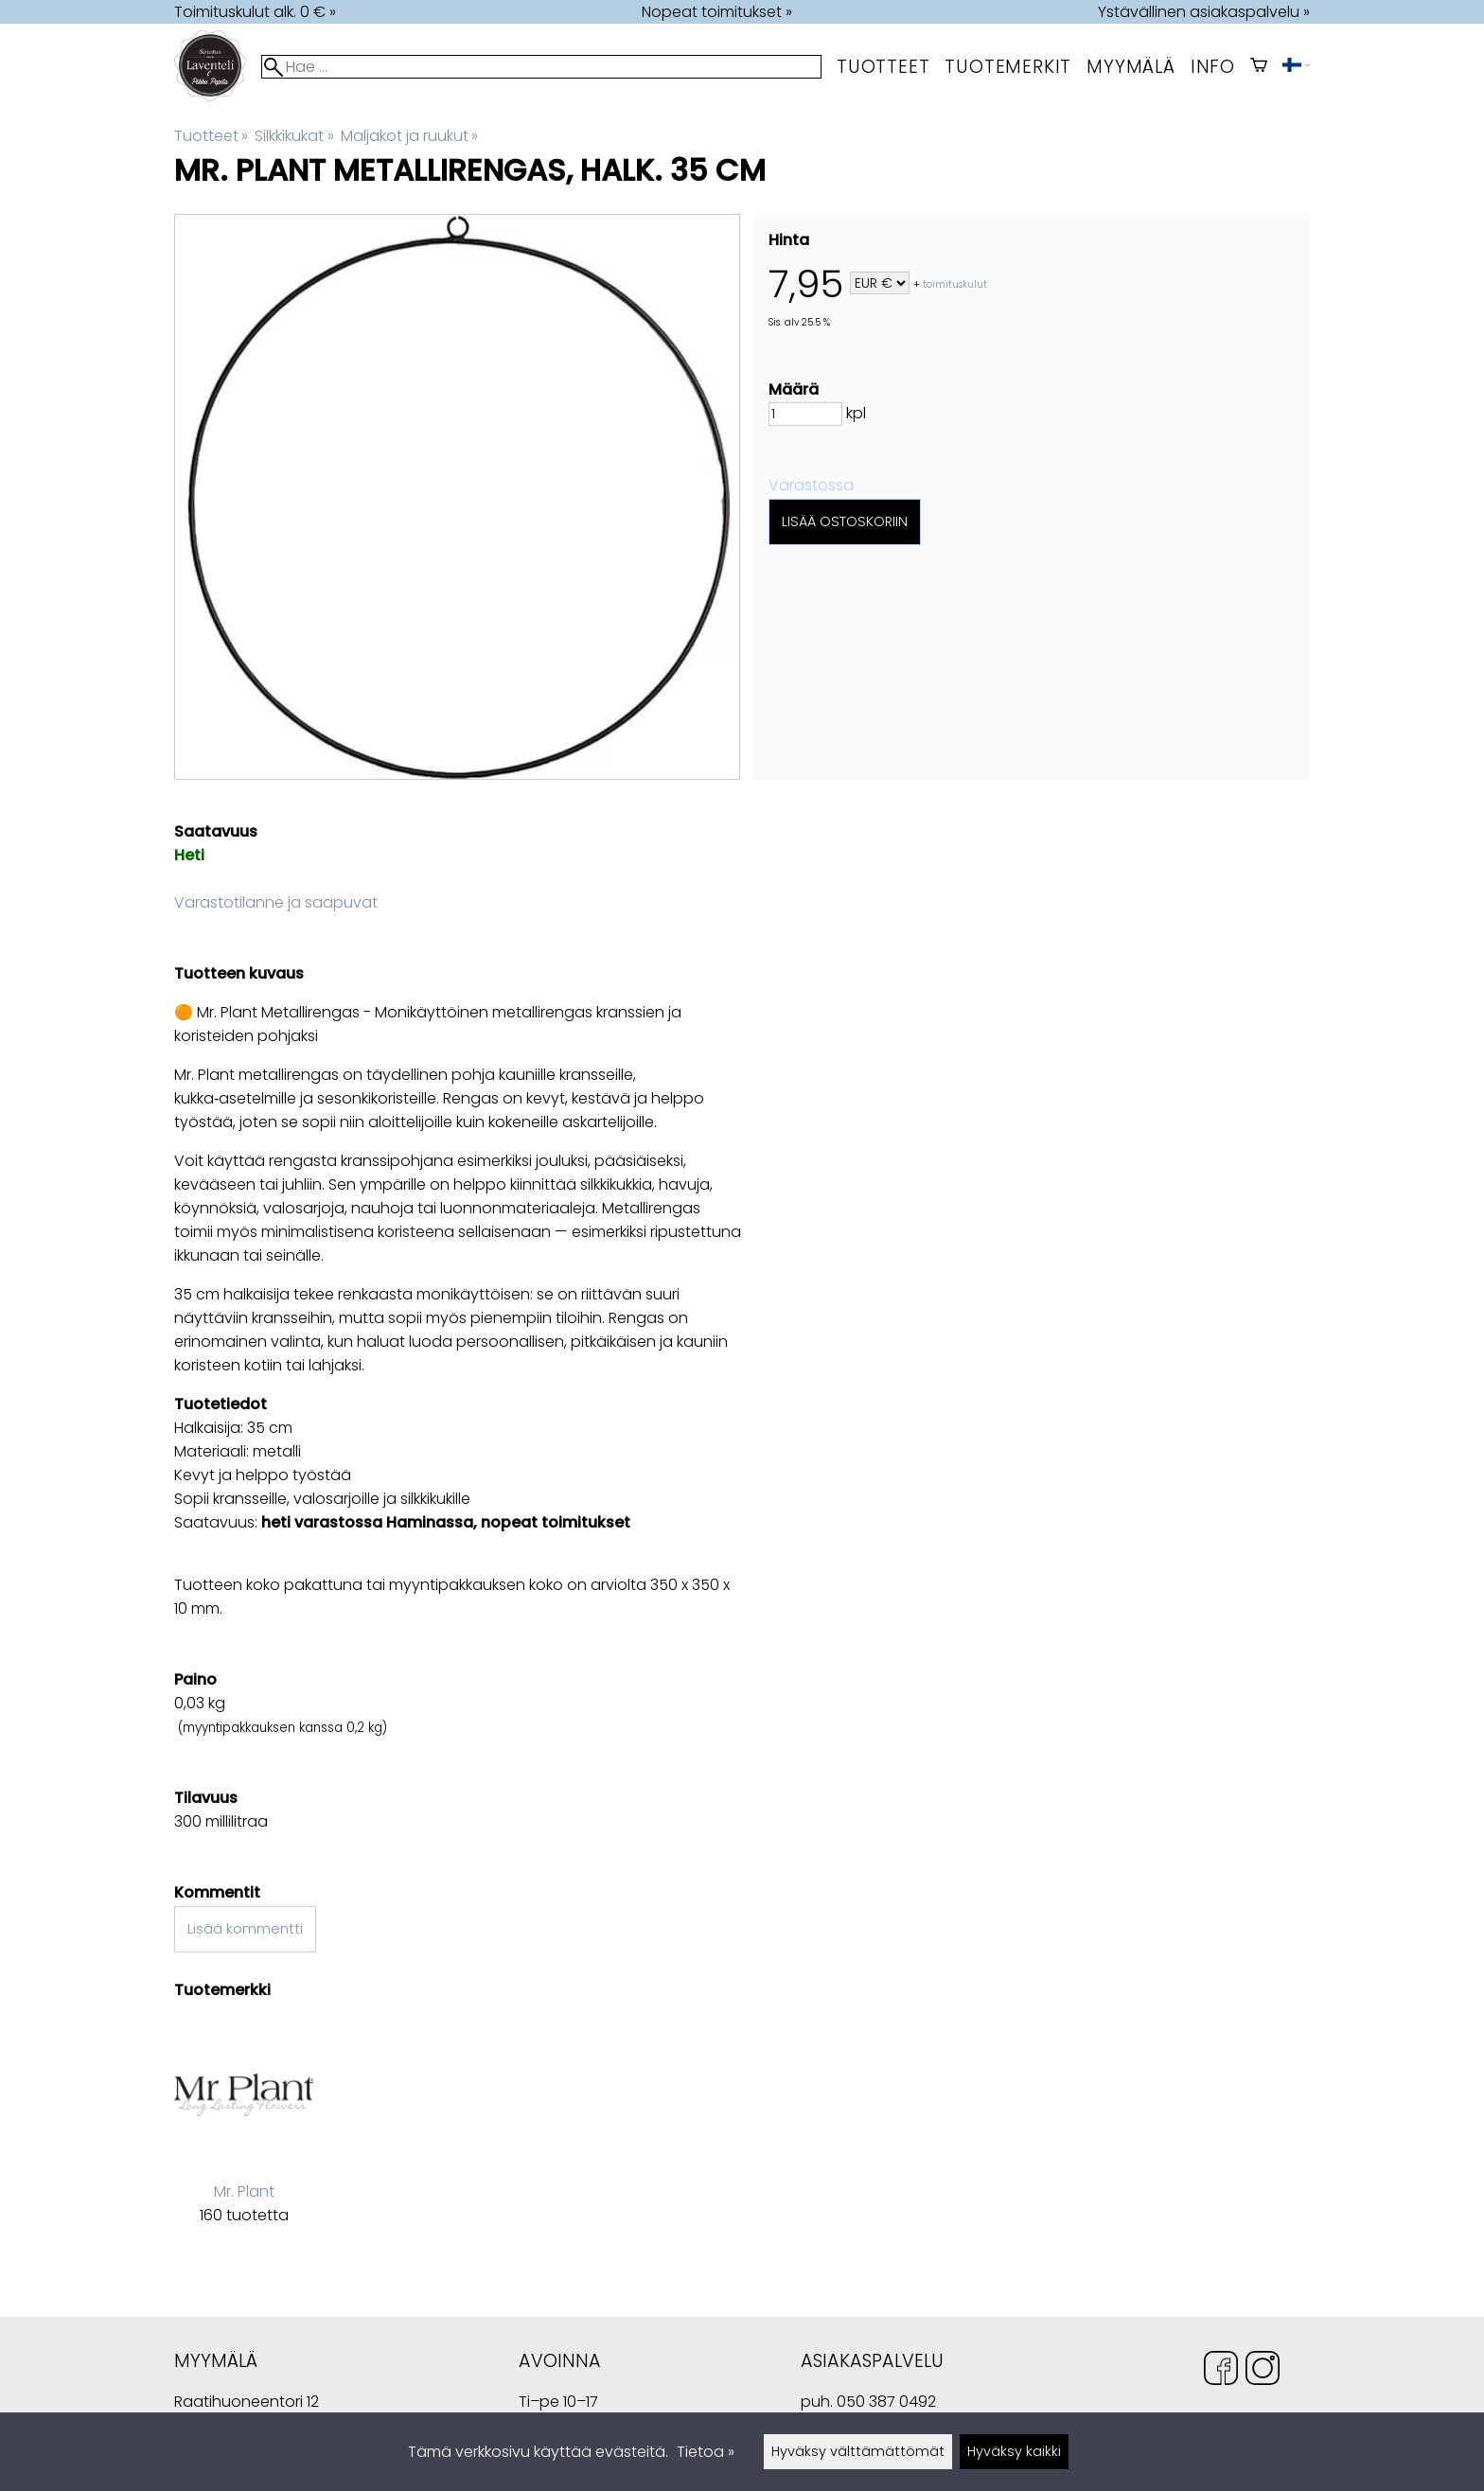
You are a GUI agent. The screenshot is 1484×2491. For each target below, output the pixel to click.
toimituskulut (955, 284)
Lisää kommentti (245, 1928)
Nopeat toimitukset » (717, 12)
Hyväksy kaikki (1014, 2451)
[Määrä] (805, 414)
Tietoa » (705, 2452)
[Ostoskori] (1258, 67)
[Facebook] (1221, 2371)
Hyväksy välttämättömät (858, 2451)
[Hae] (541, 67)
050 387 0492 (886, 2401)
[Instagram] (1263, 2371)
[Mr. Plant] (243, 2136)
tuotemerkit (1008, 67)
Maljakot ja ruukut (409, 136)
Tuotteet (883, 67)
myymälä (1130, 67)
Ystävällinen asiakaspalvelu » (1204, 12)
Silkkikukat (294, 136)
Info (1213, 67)
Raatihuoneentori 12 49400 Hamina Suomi (246, 2403)
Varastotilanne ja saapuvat (276, 902)
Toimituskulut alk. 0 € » (255, 12)
